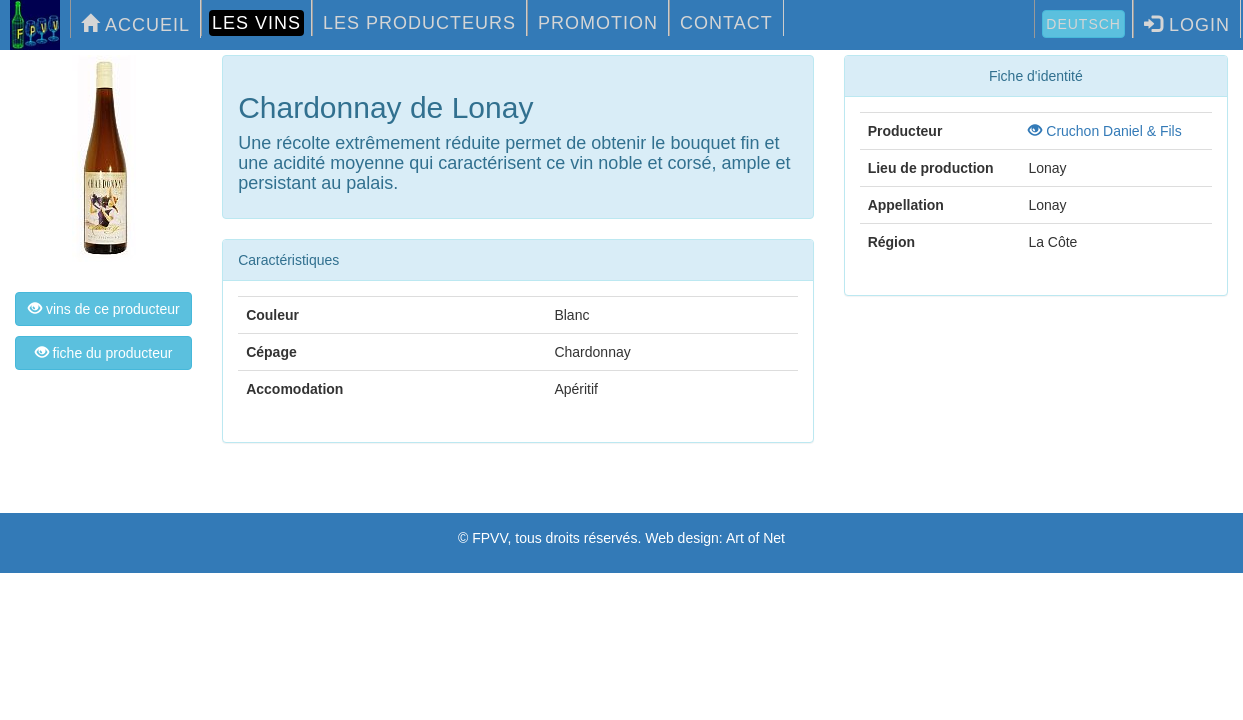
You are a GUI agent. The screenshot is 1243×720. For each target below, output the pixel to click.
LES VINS (256, 23)
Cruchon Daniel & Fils (1104, 131)
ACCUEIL (135, 24)
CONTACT (726, 23)
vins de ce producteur (104, 309)
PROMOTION (598, 23)
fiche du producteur (104, 353)
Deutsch (1083, 24)
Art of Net (755, 538)
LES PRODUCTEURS (419, 23)
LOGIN (1187, 24)
